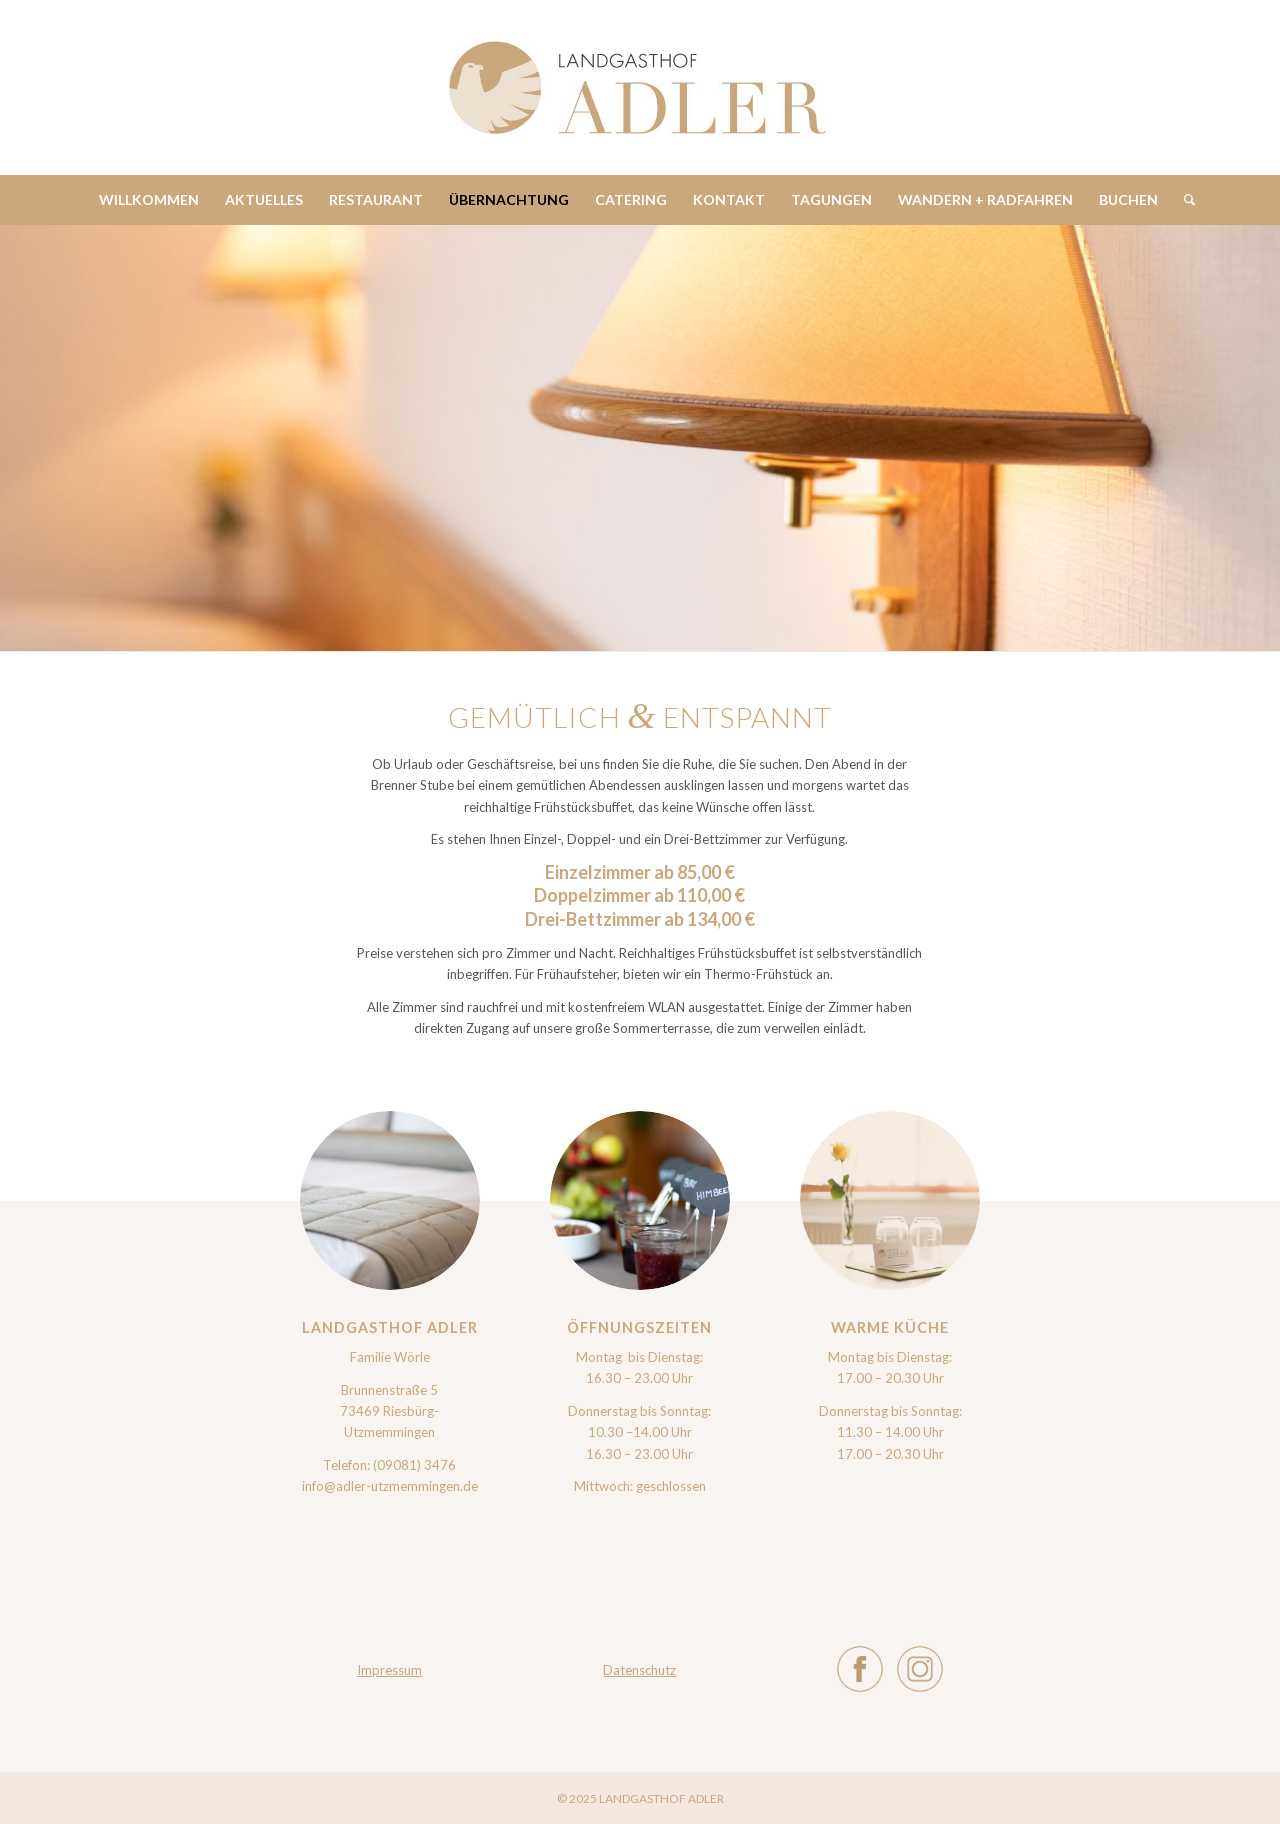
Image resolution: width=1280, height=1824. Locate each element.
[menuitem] (149, 200)
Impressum (389, 1670)
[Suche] (1183, 200)
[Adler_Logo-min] (639, 87)
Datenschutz (639, 1670)
